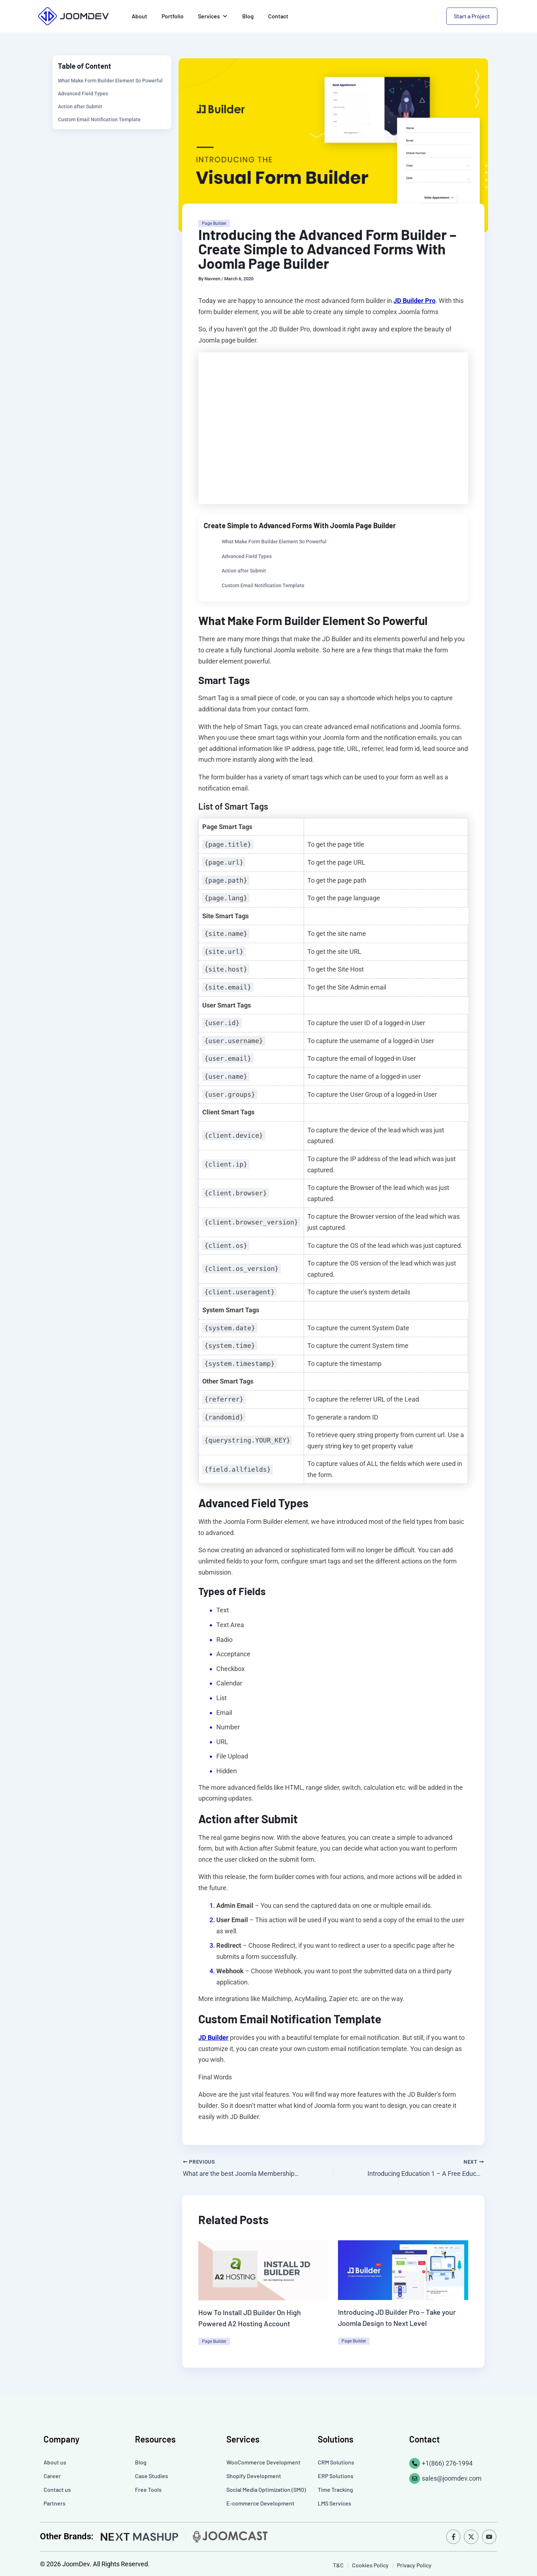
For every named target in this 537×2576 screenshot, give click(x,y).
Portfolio (173, 16)
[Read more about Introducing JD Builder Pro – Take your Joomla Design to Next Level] (403, 2269)
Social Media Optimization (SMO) (266, 2488)
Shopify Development (253, 2475)
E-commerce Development (260, 2502)
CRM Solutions (336, 2461)
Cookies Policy (370, 2564)
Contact (278, 16)
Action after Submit (80, 106)
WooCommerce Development (263, 2461)
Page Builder (214, 223)
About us (55, 2461)
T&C (338, 2564)
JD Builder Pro (414, 300)
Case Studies (151, 2475)
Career (52, 2475)
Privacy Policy (414, 2564)
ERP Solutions (335, 2475)
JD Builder (213, 2037)
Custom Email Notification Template (99, 119)
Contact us (57, 2488)
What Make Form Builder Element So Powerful (110, 80)
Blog (248, 16)
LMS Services (334, 2502)
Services (213, 16)
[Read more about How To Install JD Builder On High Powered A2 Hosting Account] (263, 2269)
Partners (55, 2502)
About (139, 16)
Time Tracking (335, 2488)
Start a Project (472, 16)
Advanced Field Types (83, 93)
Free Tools (148, 2488)
